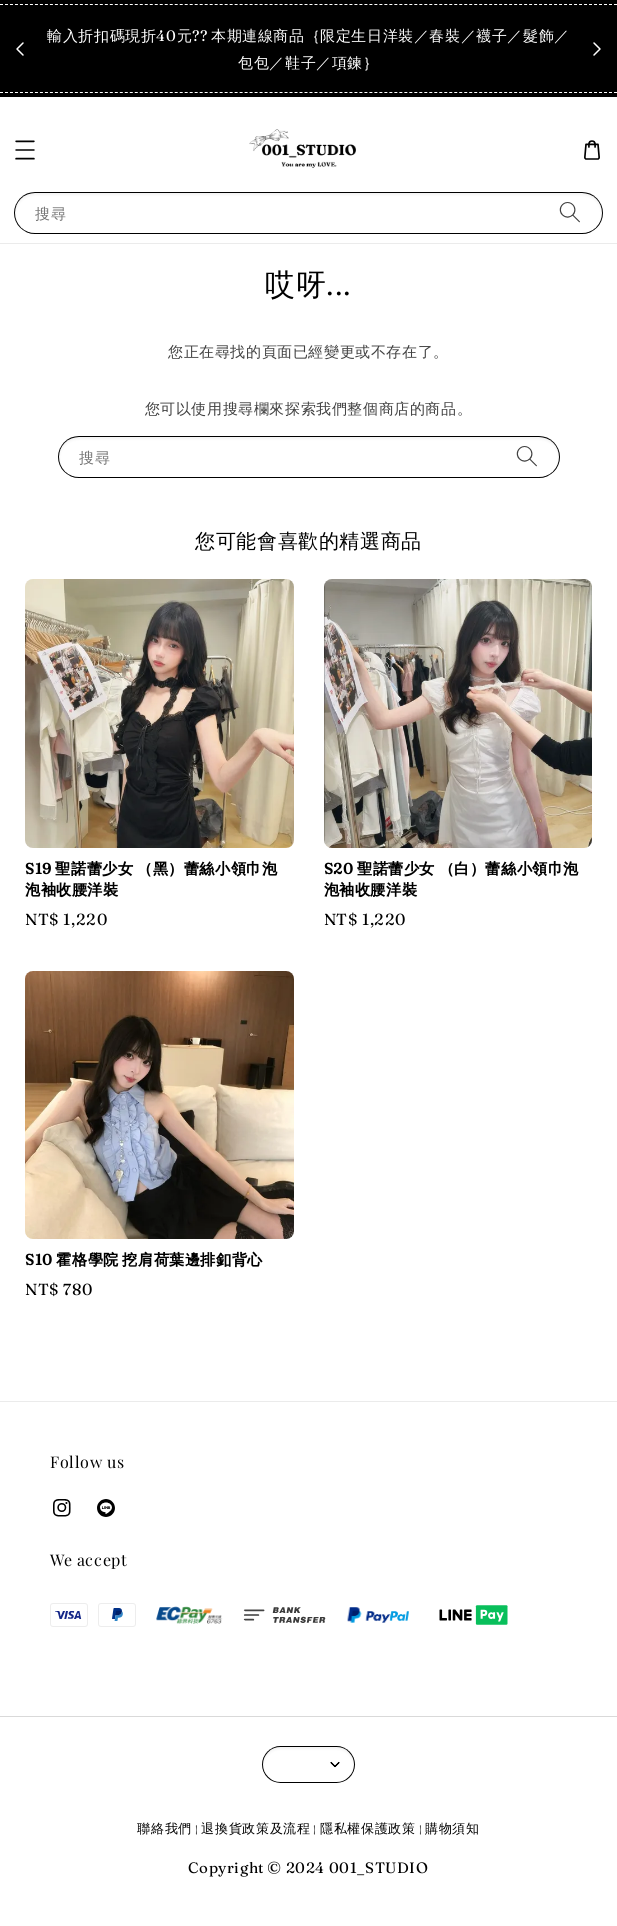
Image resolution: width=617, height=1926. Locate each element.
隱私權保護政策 (368, 1828)
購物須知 (452, 1828)
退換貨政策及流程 (256, 1828)
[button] (25, 150)
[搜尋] (570, 212)
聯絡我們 (164, 1828)
